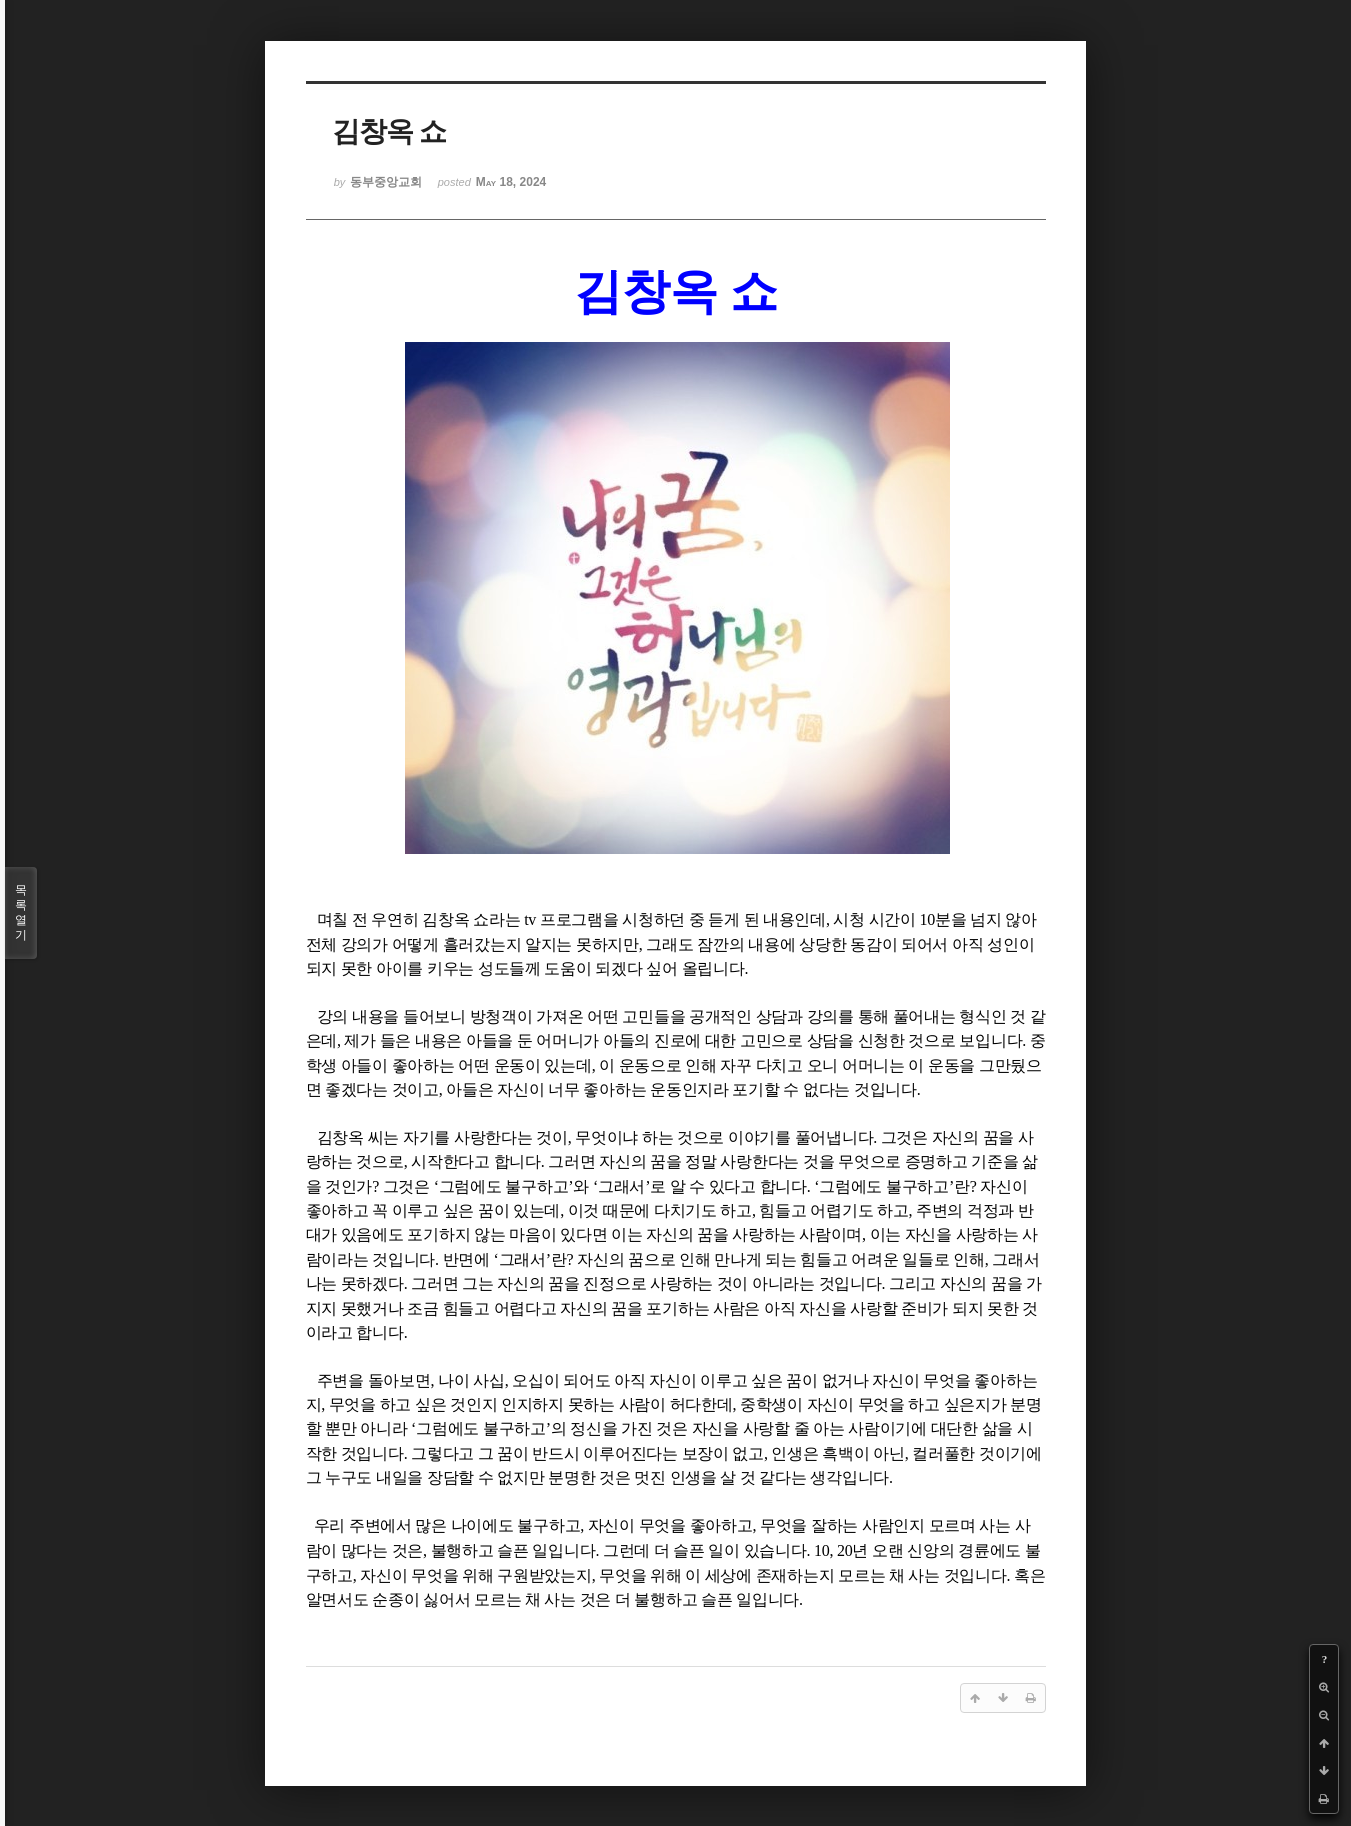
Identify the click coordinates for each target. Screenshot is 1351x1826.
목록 (21, 913)
